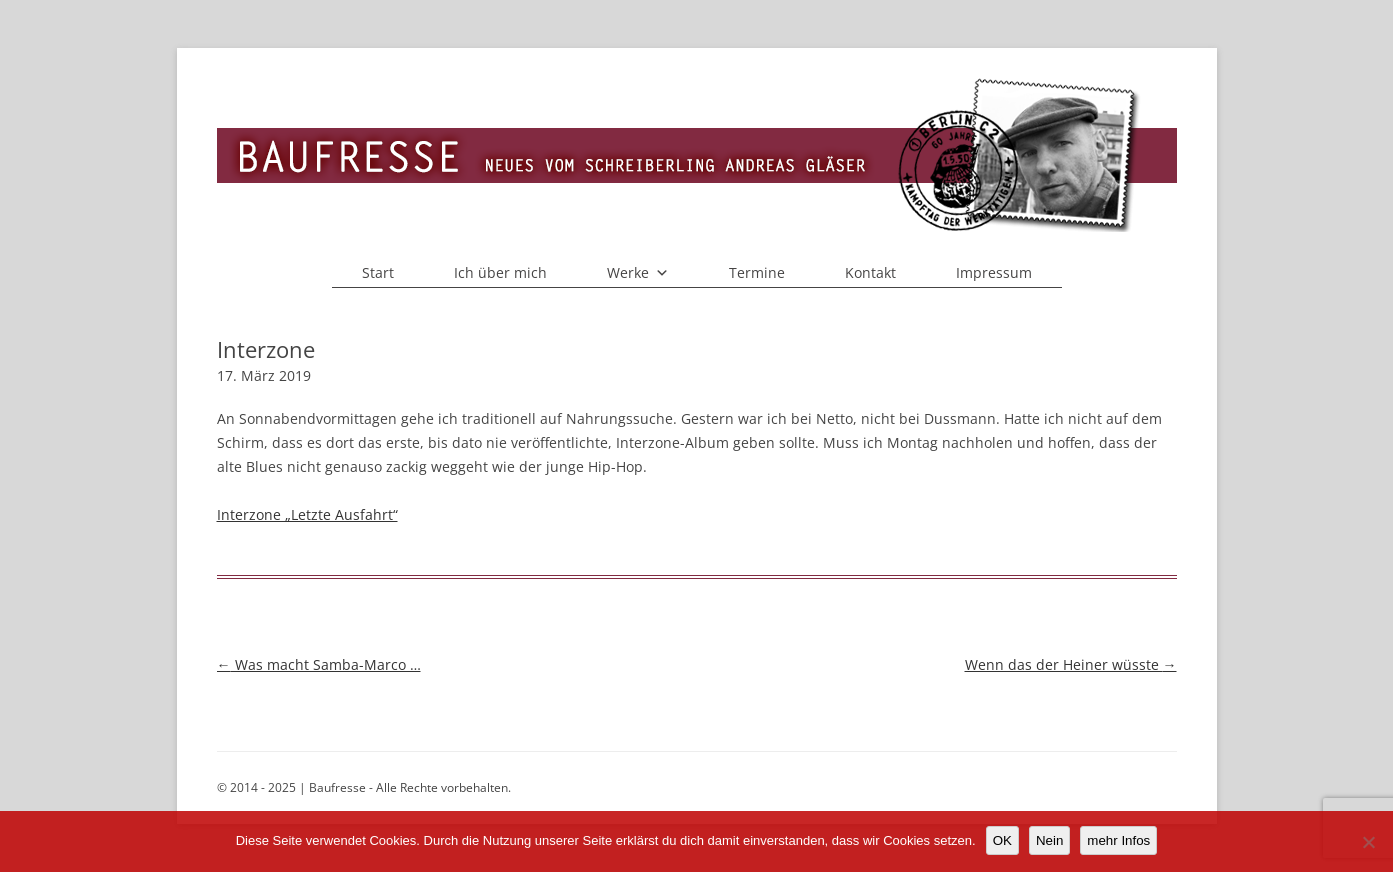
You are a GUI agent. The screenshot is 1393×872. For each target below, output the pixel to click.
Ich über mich (500, 272)
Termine (757, 272)
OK (1002, 840)
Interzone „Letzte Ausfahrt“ (307, 514)
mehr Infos (1118, 840)
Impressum (994, 272)
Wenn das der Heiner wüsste (1071, 664)
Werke (638, 273)
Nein (1049, 840)
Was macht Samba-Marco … (319, 664)
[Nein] (1368, 842)
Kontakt (870, 272)
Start (378, 272)
